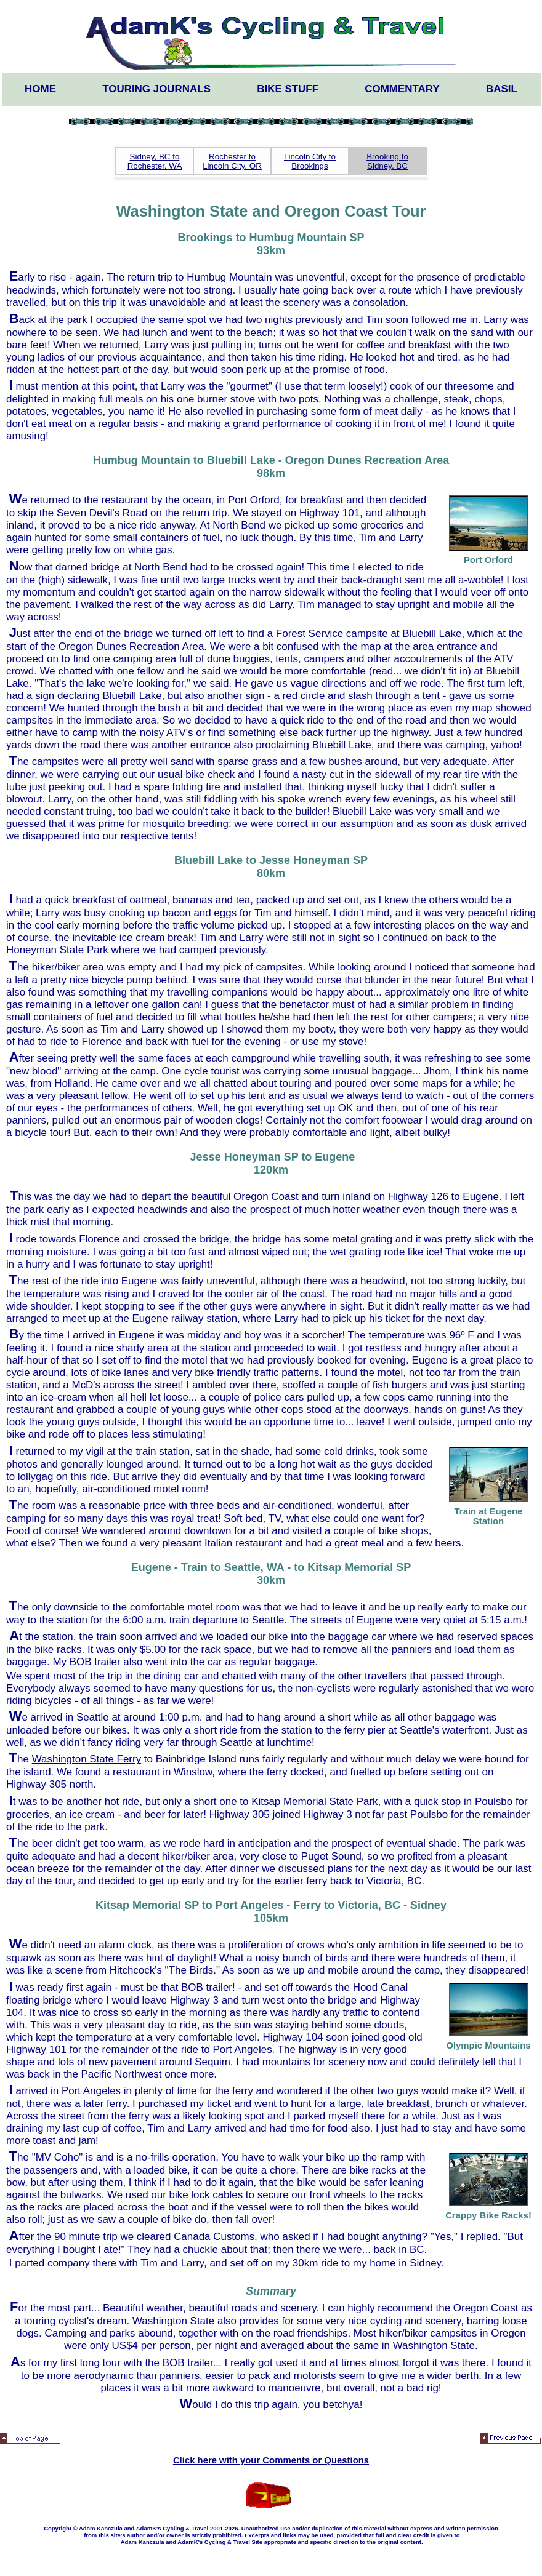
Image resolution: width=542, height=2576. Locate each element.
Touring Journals (156, 89)
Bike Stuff (287, 89)
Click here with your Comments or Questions (271, 2460)
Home (40, 89)
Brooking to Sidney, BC (387, 161)
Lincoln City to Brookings (310, 161)
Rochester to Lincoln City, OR (232, 161)
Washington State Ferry (86, 1759)
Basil (501, 89)
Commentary (402, 89)
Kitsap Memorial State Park (314, 1801)
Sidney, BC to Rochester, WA (154, 161)
